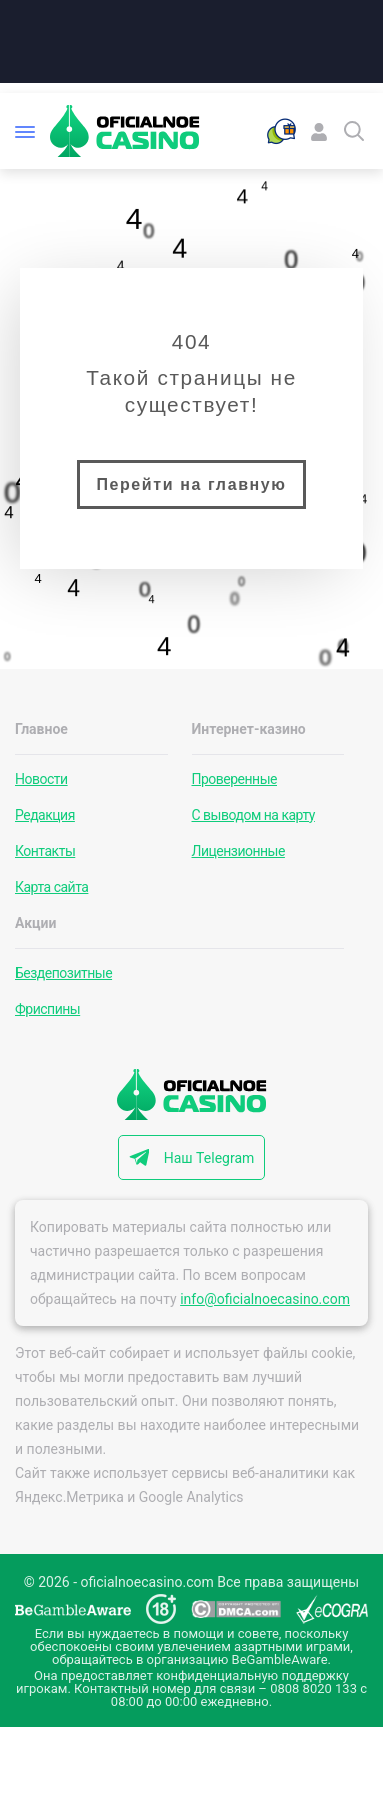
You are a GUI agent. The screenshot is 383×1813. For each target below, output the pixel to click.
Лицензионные (238, 851)
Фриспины (47, 1009)
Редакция (45, 815)
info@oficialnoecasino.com (265, 1299)
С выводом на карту (253, 815)
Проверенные (235, 779)
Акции (35, 923)
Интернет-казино (249, 729)
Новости (41, 779)
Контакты (45, 851)
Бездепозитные (63, 973)
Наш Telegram (209, 1158)
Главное (41, 729)
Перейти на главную (191, 484)
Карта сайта (51, 887)
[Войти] (319, 131)
